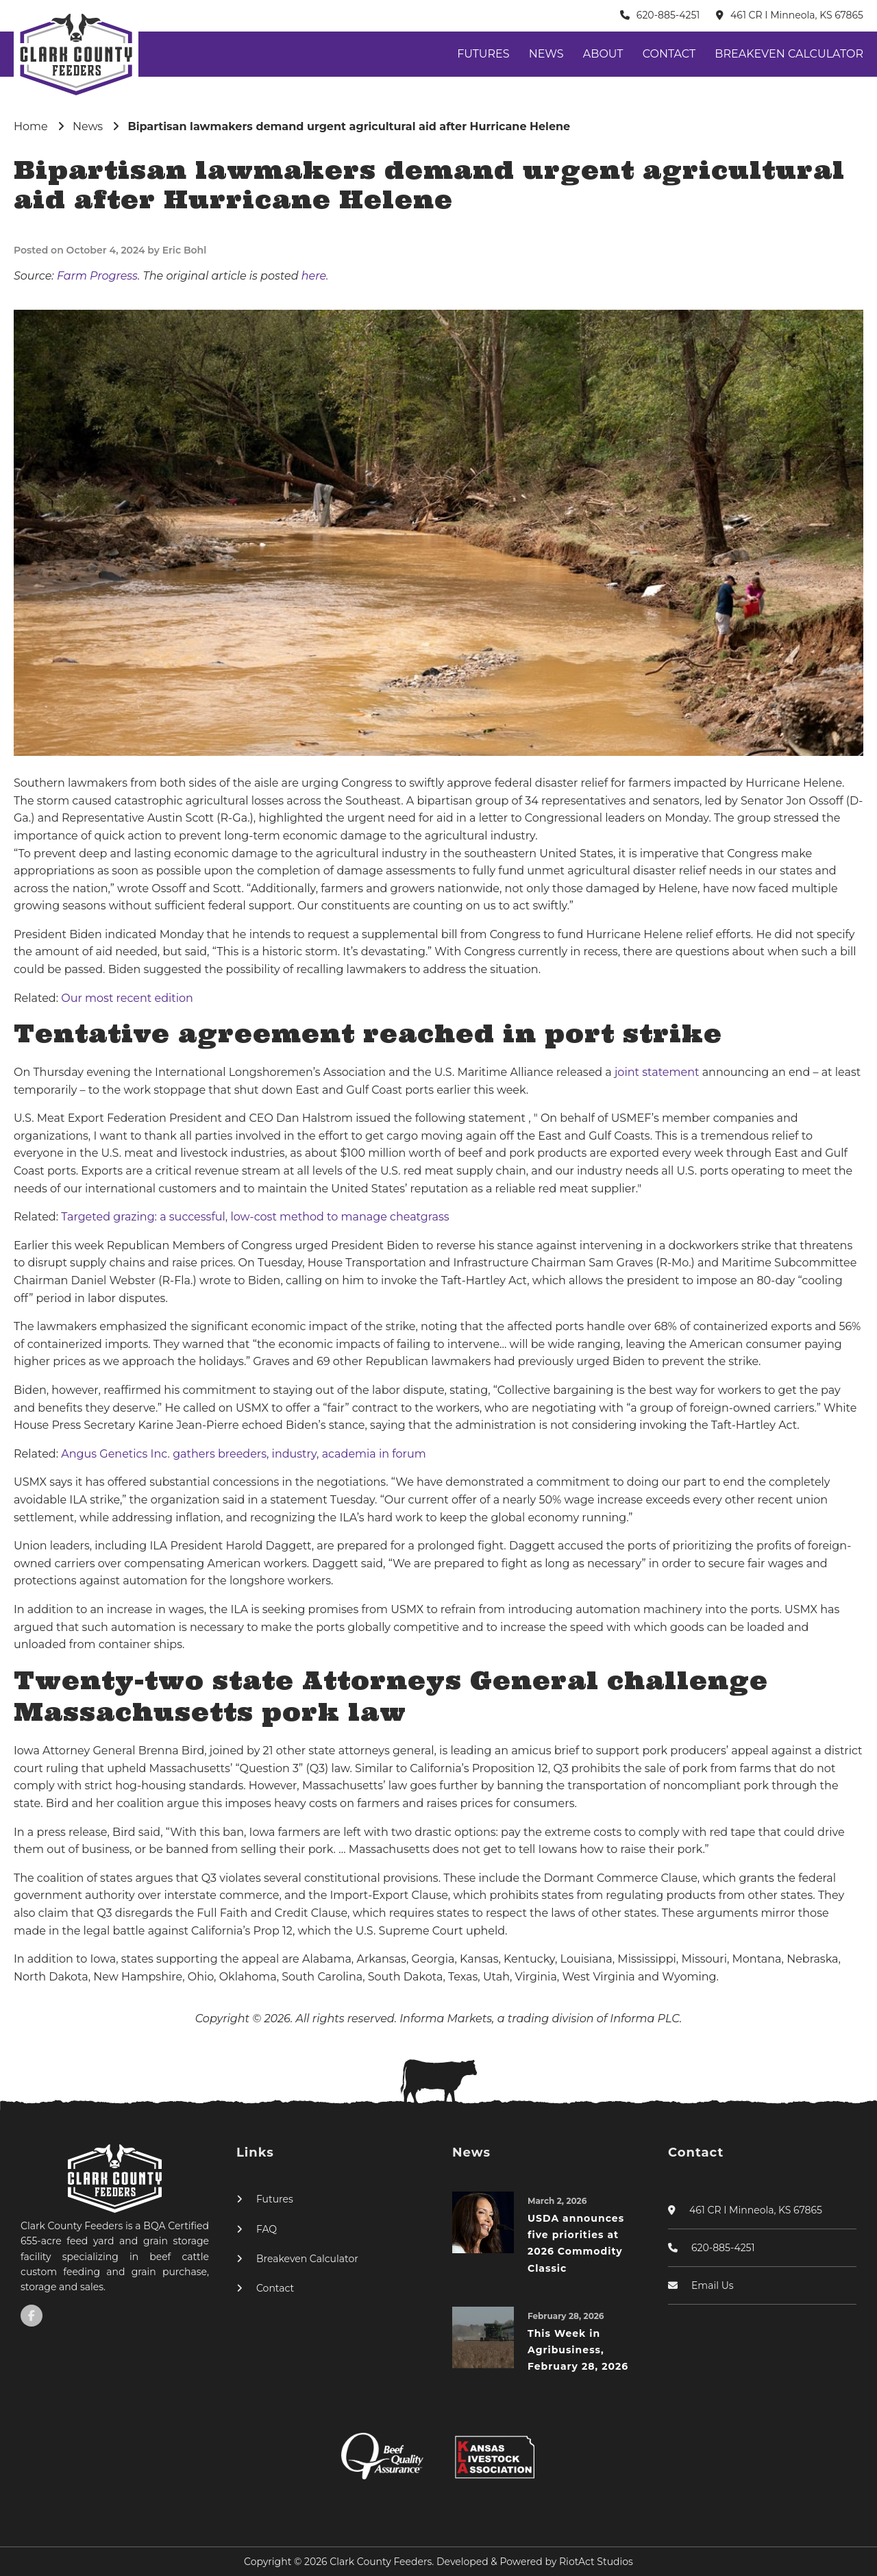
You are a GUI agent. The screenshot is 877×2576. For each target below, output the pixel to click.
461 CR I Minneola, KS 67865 (796, 15)
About (603, 53)
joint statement (658, 1072)
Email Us (712, 2285)
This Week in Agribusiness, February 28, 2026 (578, 2350)
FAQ (266, 2229)
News (546, 53)
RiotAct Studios (596, 2561)
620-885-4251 (668, 15)
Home (31, 126)
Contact (669, 53)
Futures (483, 53)
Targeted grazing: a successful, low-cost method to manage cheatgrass (255, 1216)
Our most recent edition (127, 998)
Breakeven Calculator (789, 53)
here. (315, 275)
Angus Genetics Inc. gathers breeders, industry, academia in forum (243, 1453)
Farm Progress (97, 275)
